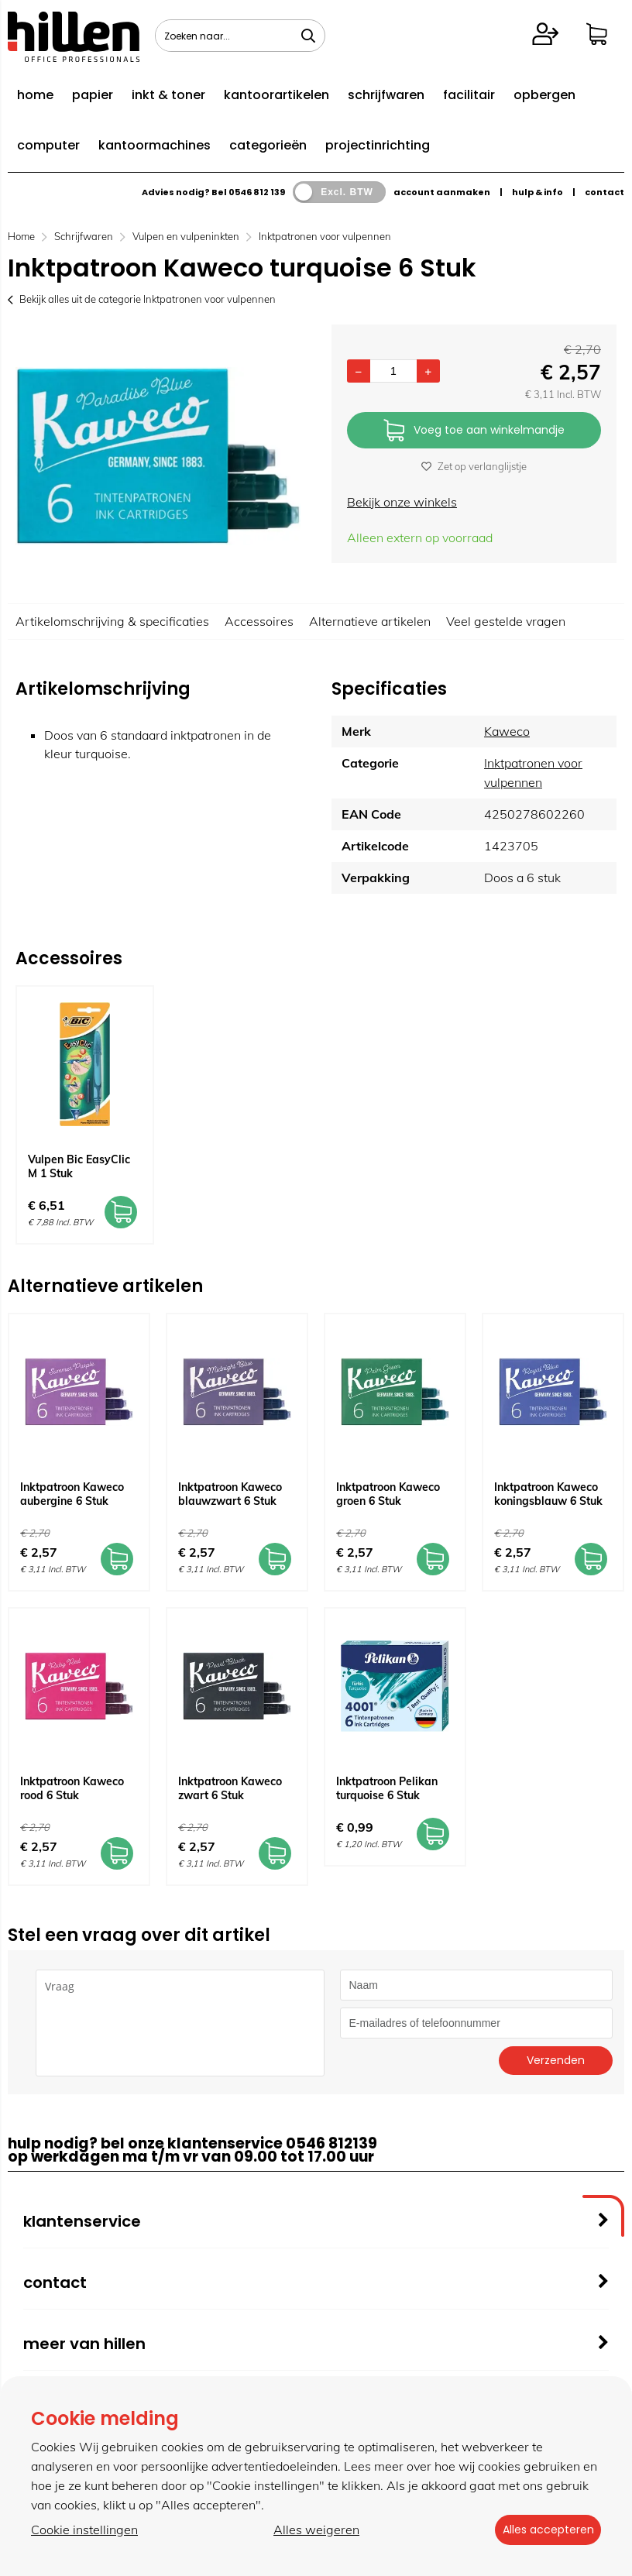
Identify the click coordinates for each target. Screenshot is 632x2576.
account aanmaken (441, 192)
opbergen (544, 95)
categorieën (268, 145)
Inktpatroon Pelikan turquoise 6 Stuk (387, 1788)
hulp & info (537, 192)
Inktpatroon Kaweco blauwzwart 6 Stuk (230, 1494)
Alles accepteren (543, 2530)
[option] (158, 456)
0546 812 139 (256, 192)
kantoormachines (154, 145)
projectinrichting (377, 145)
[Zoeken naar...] (308, 35)
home (35, 95)
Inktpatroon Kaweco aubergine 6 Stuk (72, 1494)
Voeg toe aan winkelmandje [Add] (474, 431)
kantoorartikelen (276, 95)
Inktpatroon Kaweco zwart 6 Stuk (230, 1788)
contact (604, 192)
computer (48, 145)
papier (92, 95)
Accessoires (259, 621)
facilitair (469, 95)
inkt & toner (168, 95)
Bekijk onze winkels (402, 502)
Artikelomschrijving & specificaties (112, 621)
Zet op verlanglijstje (474, 466)
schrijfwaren (386, 95)
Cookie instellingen (84, 2530)
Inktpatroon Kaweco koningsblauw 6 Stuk (548, 1494)
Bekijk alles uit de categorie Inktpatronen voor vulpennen (142, 299)
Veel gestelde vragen (505, 621)
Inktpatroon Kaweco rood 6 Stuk (72, 1788)
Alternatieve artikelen (370, 621)
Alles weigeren (312, 2530)
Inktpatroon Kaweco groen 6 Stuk (388, 1494)
